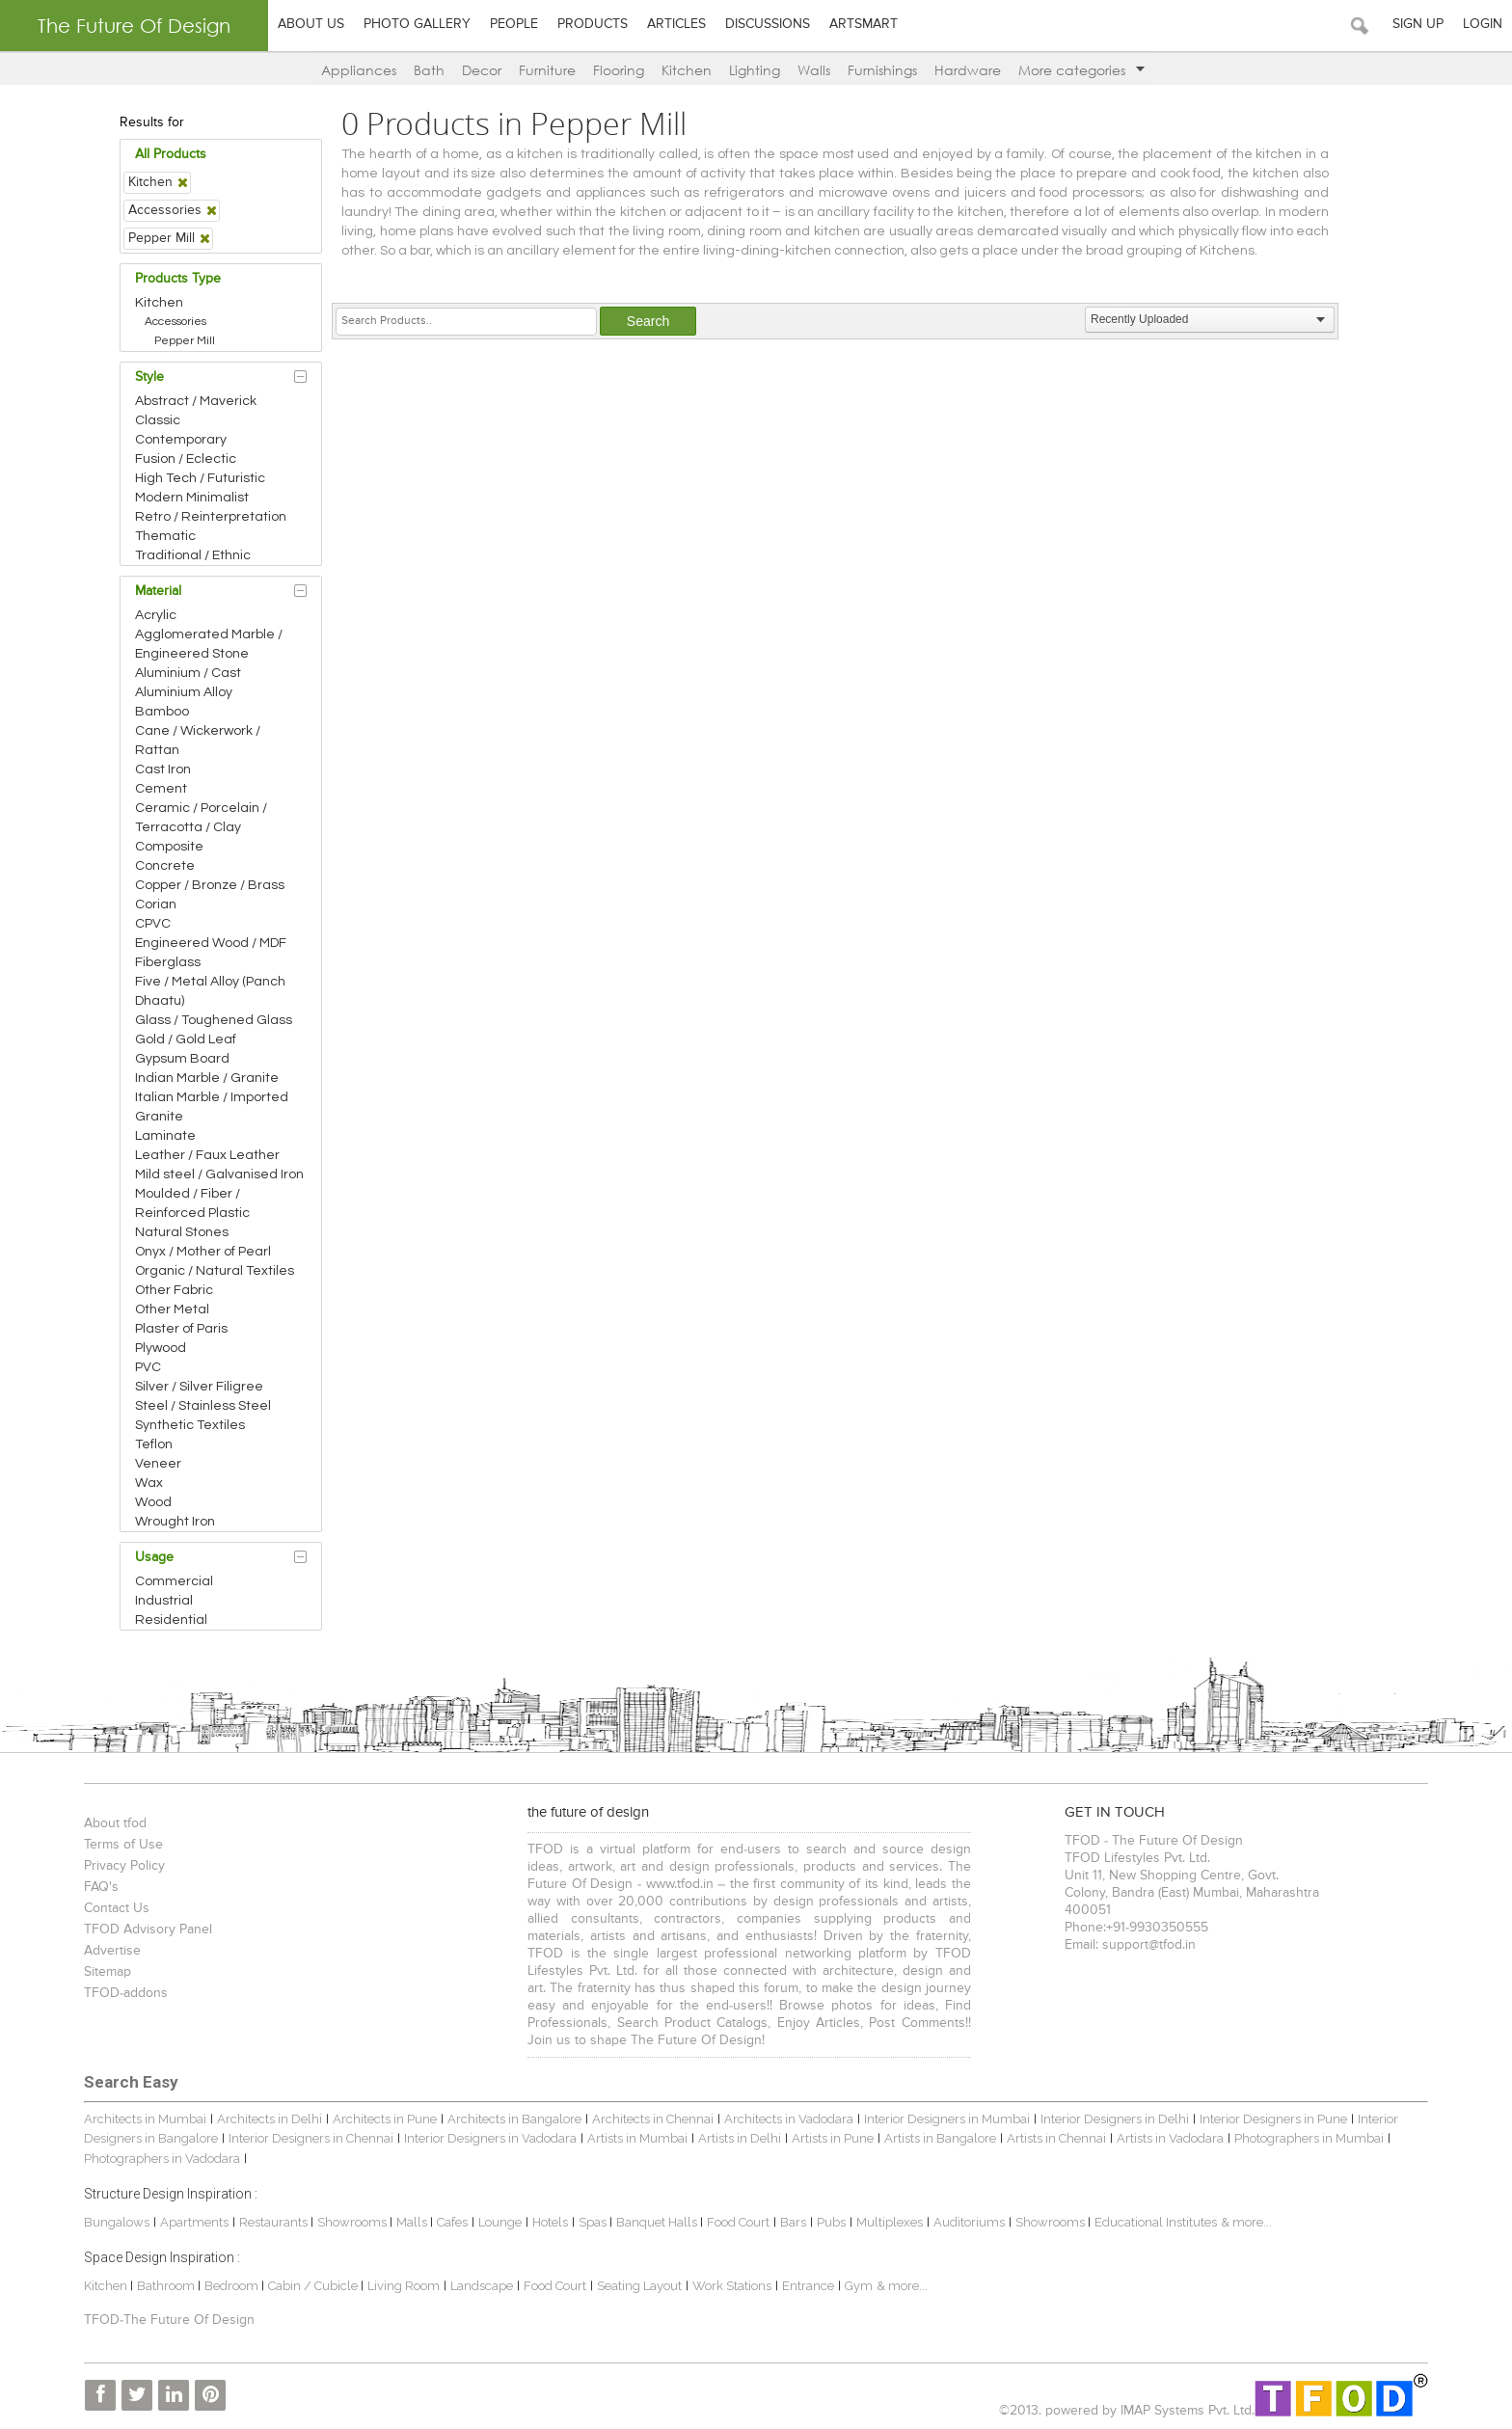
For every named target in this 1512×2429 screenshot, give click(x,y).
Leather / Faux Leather (207, 1155)
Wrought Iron (175, 1521)
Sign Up (1418, 24)
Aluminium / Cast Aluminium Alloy (188, 682)
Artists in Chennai (1056, 2138)
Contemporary (181, 439)
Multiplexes (889, 2222)
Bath (429, 70)
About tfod (115, 1823)
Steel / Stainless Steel (203, 1406)
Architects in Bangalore (514, 2119)
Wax (149, 1483)
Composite (169, 846)
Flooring (618, 70)
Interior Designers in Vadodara (490, 2138)
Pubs (831, 2222)
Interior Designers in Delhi (1114, 2119)
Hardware (967, 70)
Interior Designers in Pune (1273, 2119)
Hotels (550, 2222)
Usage (154, 1557)
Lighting (754, 70)
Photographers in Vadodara (162, 2158)
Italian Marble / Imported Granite (211, 1107)
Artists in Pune (833, 2138)
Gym (859, 2286)
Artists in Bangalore (940, 2138)
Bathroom (167, 2286)
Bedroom (232, 2286)
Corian (155, 904)
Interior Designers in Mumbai (947, 2119)
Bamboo (162, 711)
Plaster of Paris (181, 1329)
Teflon (154, 1444)
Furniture (547, 70)
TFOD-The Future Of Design (169, 2320)
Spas (594, 2222)
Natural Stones (182, 1232)
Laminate (165, 1136)
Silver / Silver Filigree (199, 1386)
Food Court (738, 2222)
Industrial (164, 1600)
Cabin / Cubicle (314, 2286)
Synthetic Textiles (190, 1425)
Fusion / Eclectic (185, 459)
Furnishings (882, 70)
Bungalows (116, 2222)
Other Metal (172, 1309)
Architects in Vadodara (788, 2119)
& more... (1246, 2222)
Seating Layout (639, 2286)
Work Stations (731, 2286)
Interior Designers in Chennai (311, 2138)
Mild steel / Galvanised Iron (219, 1174)
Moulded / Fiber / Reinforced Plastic (192, 1203)
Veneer (158, 1464)
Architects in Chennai (653, 2119)
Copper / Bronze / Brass (209, 885)
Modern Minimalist (192, 497)
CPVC (153, 924)
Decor (481, 70)
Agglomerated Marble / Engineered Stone (209, 644)
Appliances (358, 70)
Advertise (112, 1950)
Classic (157, 420)
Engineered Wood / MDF (210, 943)
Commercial (174, 1581)
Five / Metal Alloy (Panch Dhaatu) (210, 991)
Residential (171, 1620)
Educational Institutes (1155, 2222)
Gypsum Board (182, 1059)
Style (149, 377)
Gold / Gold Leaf (185, 1039)
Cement (161, 789)
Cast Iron (163, 769)
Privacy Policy (124, 1866)
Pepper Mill (184, 341)
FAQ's (101, 1887)
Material (158, 591)
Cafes (452, 2222)
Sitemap (107, 1972)
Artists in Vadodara (1170, 2138)
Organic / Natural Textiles (214, 1271)
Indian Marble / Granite (207, 1078)
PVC (148, 1367)
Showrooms (353, 2222)
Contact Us (116, 1908)
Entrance (808, 2286)
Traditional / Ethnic (193, 555)
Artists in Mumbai (637, 2138)
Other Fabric (174, 1290)
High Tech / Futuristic (200, 478)
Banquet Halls (658, 2222)
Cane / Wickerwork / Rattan (197, 740)
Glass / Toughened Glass (213, 1020)
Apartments (194, 2222)
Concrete (165, 866)
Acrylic (155, 615)
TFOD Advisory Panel (148, 1929)
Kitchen (687, 70)
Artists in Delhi (739, 2138)
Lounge (500, 2222)
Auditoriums (969, 2222)
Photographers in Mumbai (1309, 2138)
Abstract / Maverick (195, 401)
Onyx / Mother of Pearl (203, 1251)
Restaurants (274, 2222)
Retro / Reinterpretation (210, 517)
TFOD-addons (126, 1993)
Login (1482, 24)
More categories (1081, 70)
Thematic (165, 536)
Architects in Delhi (269, 2119)
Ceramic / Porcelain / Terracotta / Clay (201, 817)
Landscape (481, 2286)
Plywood (160, 1348)
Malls (413, 2222)
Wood (153, 1502)
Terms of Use (123, 1844)
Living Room (403, 2286)
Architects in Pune (385, 2119)
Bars (793, 2222)
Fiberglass (168, 962)
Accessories (175, 321)
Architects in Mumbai (145, 2119)
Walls (813, 70)
